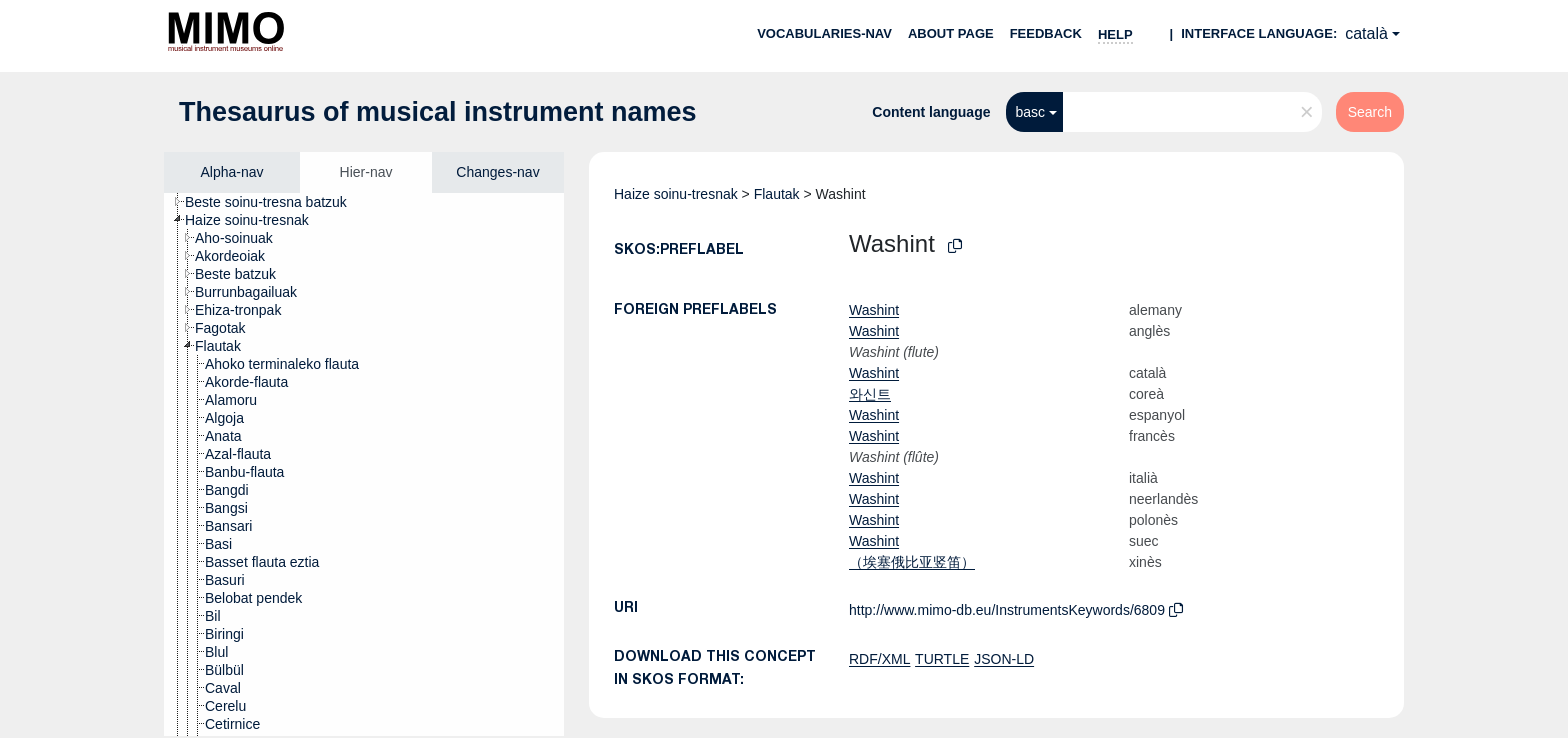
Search (1370, 112)
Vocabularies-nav (824, 33)
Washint (874, 310)
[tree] (364, 464)
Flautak (777, 194)
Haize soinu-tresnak (676, 194)
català (1366, 33)
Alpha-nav (231, 172)
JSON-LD (1004, 659)
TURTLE (942, 659)
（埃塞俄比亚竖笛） (912, 562)
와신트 (870, 394)
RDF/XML (879, 659)
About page (951, 33)
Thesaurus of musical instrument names (438, 112)
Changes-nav (497, 172)
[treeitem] (274, 202)
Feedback (1046, 33)
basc (1031, 112)
